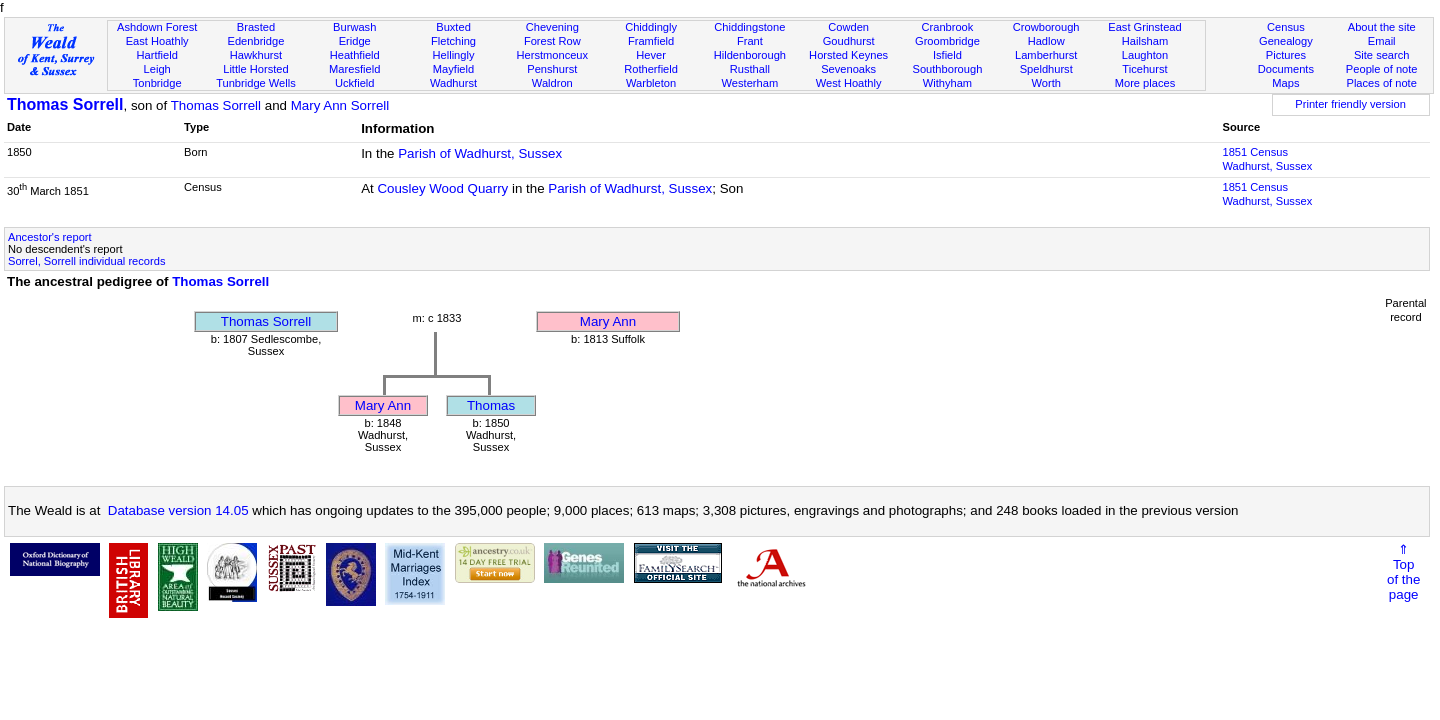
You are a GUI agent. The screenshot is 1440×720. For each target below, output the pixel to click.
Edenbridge (256, 41)
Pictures (1286, 55)
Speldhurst (1046, 69)
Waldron (552, 83)
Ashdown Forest (157, 27)
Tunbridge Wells (256, 83)
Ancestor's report (50, 237)
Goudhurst (849, 41)
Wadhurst (453, 83)
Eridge (355, 41)
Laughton (1145, 55)
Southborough (948, 69)
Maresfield (354, 69)
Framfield (651, 41)
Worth (1045, 83)
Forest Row (552, 41)
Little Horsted (255, 69)
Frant (750, 41)
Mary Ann (608, 321)
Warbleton (651, 83)
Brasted (256, 27)
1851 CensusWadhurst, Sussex (1267, 159)
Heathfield (355, 55)
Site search (1382, 55)
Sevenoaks (848, 69)
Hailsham (1145, 41)
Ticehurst (1144, 69)
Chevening (552, 27)
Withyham (947, 83)
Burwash (354, 27)
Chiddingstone (749, 27)
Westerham (750, 83)
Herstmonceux (552, 55)
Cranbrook (947, 27)
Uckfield (355, 83)
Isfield (947, 55)
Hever (651, 55)
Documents (1286, 69)
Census (1286, 27)
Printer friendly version (1350, 104)
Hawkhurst (256, 55)
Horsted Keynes (848, 55)
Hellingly (454, 55)
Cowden (848, 27)
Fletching (453, 41)
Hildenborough (750, 55)
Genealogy (1286, 41)
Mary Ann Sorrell (340, 105)
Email (1382, 41)
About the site (1382, 27)
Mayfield (453, 69)
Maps (1285, 83)
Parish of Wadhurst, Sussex (480, 153)
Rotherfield (651, 69)
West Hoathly (849, 83)
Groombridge (947, 41)
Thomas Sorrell (65, 104)
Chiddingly (651, 27)
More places (1145, 83)
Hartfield (156, 55)
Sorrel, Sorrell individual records (86, 261)
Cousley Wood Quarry (442, 188)
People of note (1382, 69)
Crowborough (1046, 27)
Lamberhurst (1046, 55)
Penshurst (552, 69)
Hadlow (1046, 41)
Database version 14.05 (178, 510)
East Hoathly (157, 41)
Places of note (1381, 83)
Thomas (491, 405)
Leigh (157, 69)
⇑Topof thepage (1403, 572)
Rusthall (750, 69)
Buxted (453, 27)
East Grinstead (1144, 27)
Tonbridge (157, 83)
